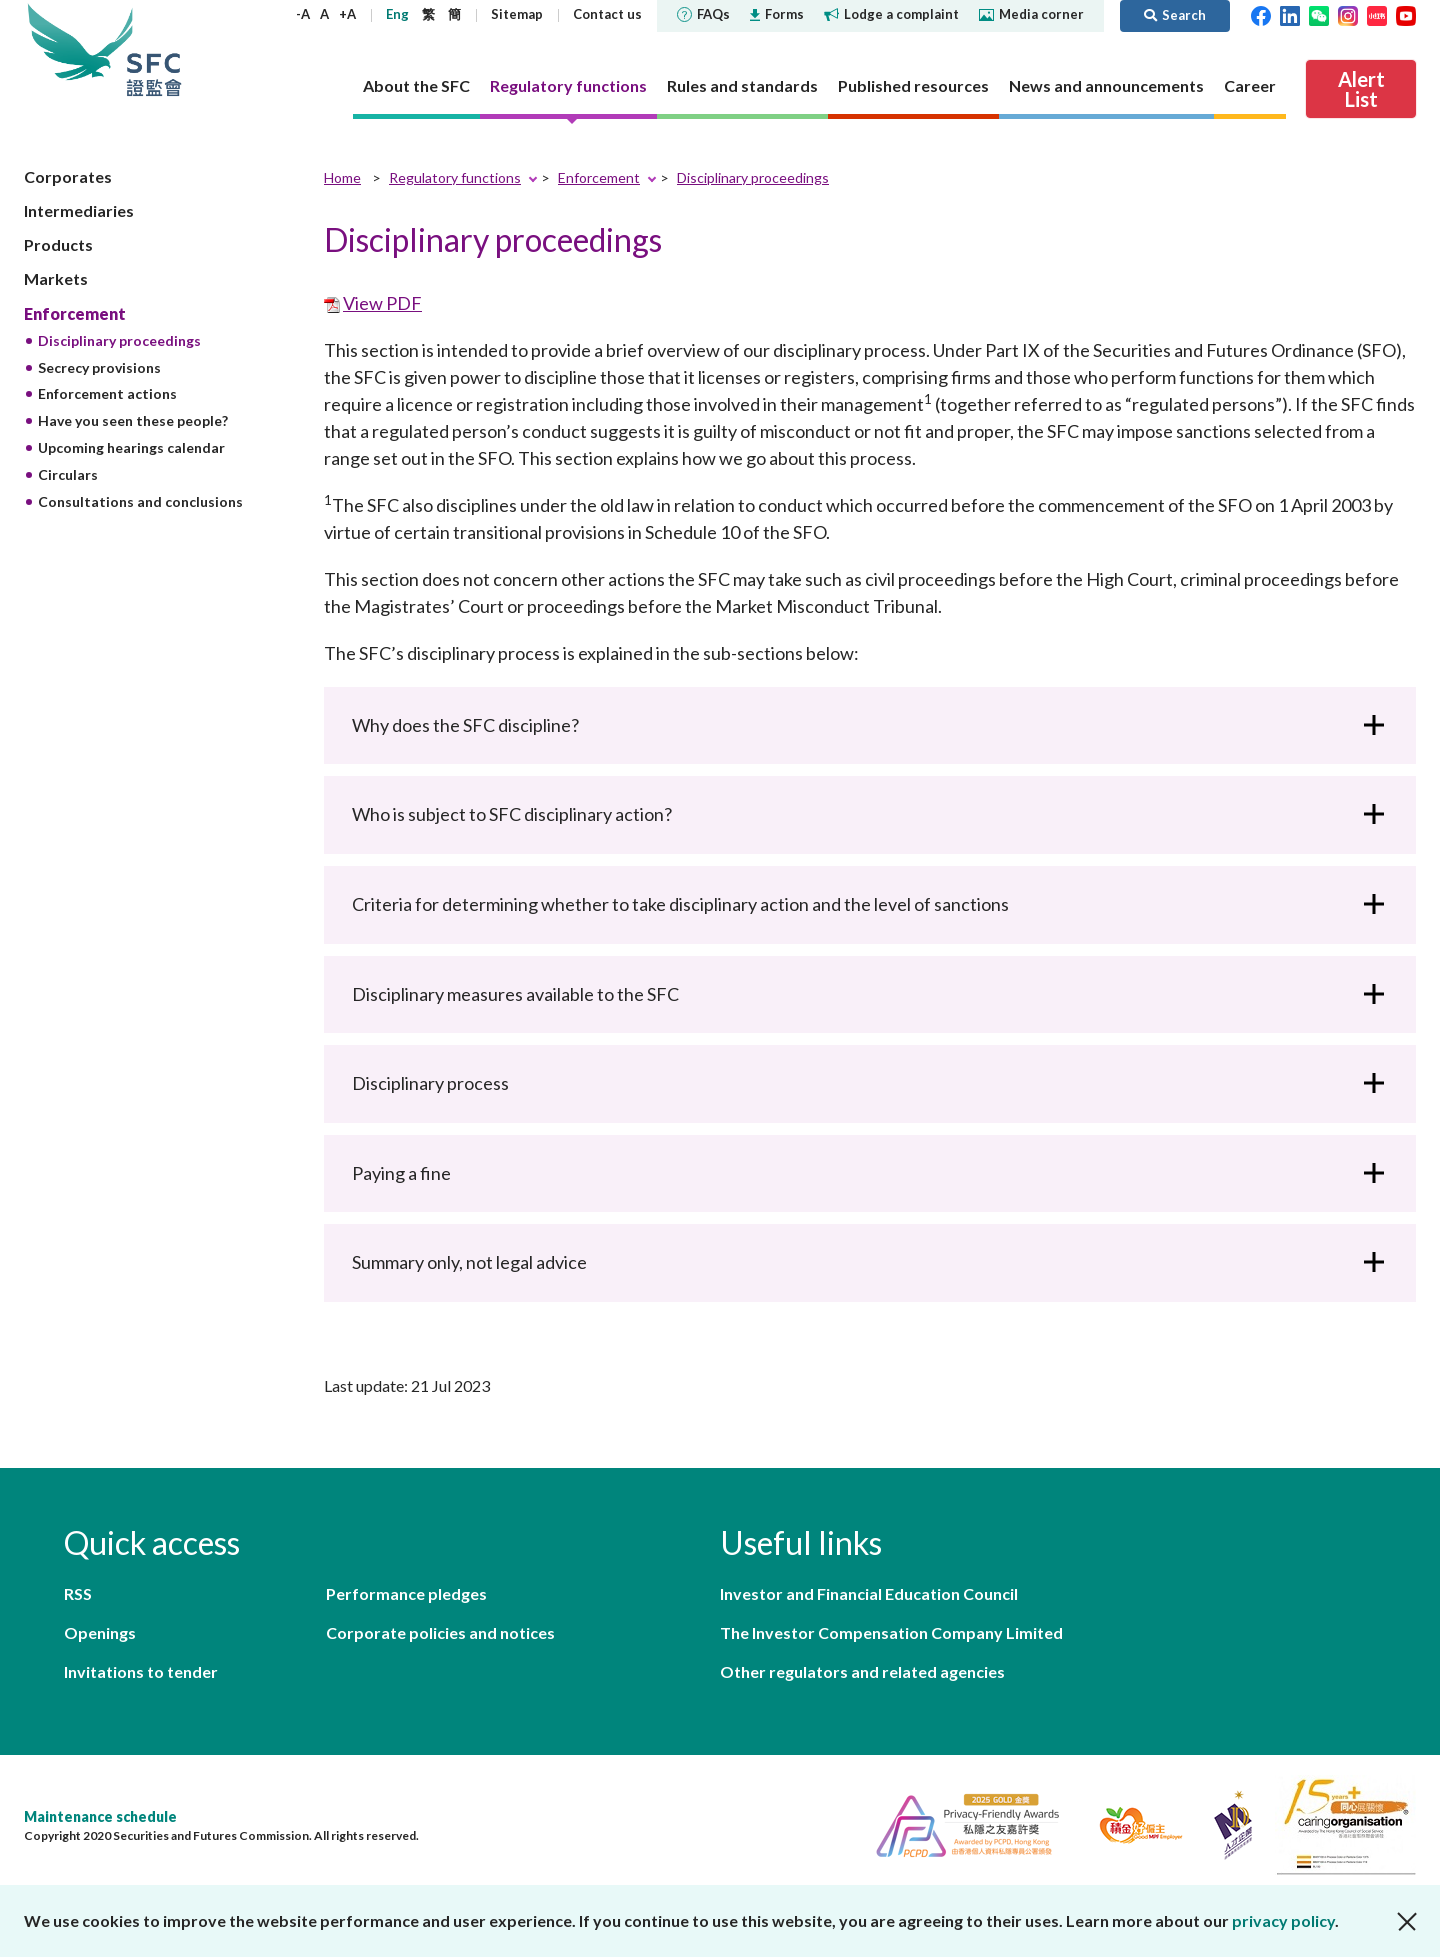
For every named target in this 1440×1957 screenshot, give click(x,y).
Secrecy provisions (99, 367)
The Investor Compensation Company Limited (891, 1632)
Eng (397, 14)
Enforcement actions (107, 393)
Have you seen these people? (133, 420)
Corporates (68, 176)
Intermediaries (79, 210)
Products (58, 244)
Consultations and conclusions (140, 501)
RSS (78, 1593)
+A (347, 14)
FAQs (703, 14)
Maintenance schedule (100, 1816)
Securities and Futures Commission (154, 49)
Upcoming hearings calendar (131, 447)
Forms (777, 14)
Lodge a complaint (891, 14)
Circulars (68, 474)
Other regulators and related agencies (862, 1671)
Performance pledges (406, 1593)
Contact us (607, 14)
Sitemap (517, 14)
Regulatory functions (455, 177)
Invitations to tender (141, 1671)
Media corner (1031, 14)
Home (342, 177)
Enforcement (75, 313)
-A (303, 14)
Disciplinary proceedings (119, 340)
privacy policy (1283, 1920)
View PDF (382, 303)
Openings (100, 1632)
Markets (56, 278)
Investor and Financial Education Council (869, 1593)
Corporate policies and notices (440, 1632)
